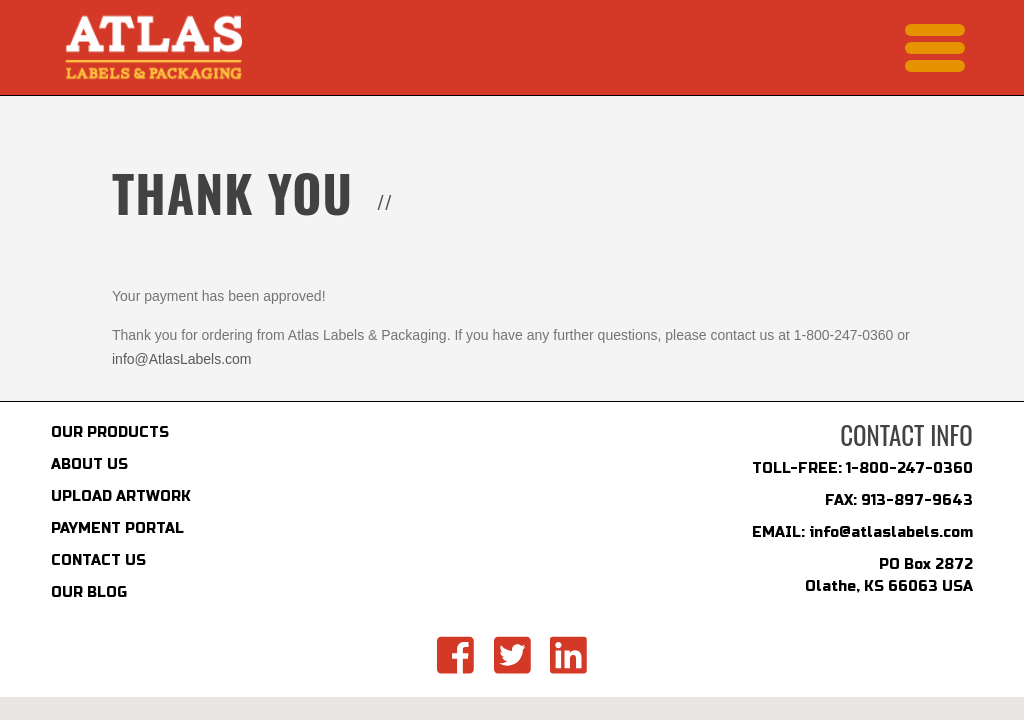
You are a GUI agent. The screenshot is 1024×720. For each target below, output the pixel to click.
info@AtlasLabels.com (182, 359)
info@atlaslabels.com (891, 532)
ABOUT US (89, 464)
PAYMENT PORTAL (117, 528)
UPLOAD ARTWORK (121, 496)
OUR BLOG (89, 592)
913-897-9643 (917, 500)
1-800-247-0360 (909, 468)
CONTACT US (98, 560)
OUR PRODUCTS (110, 432)
